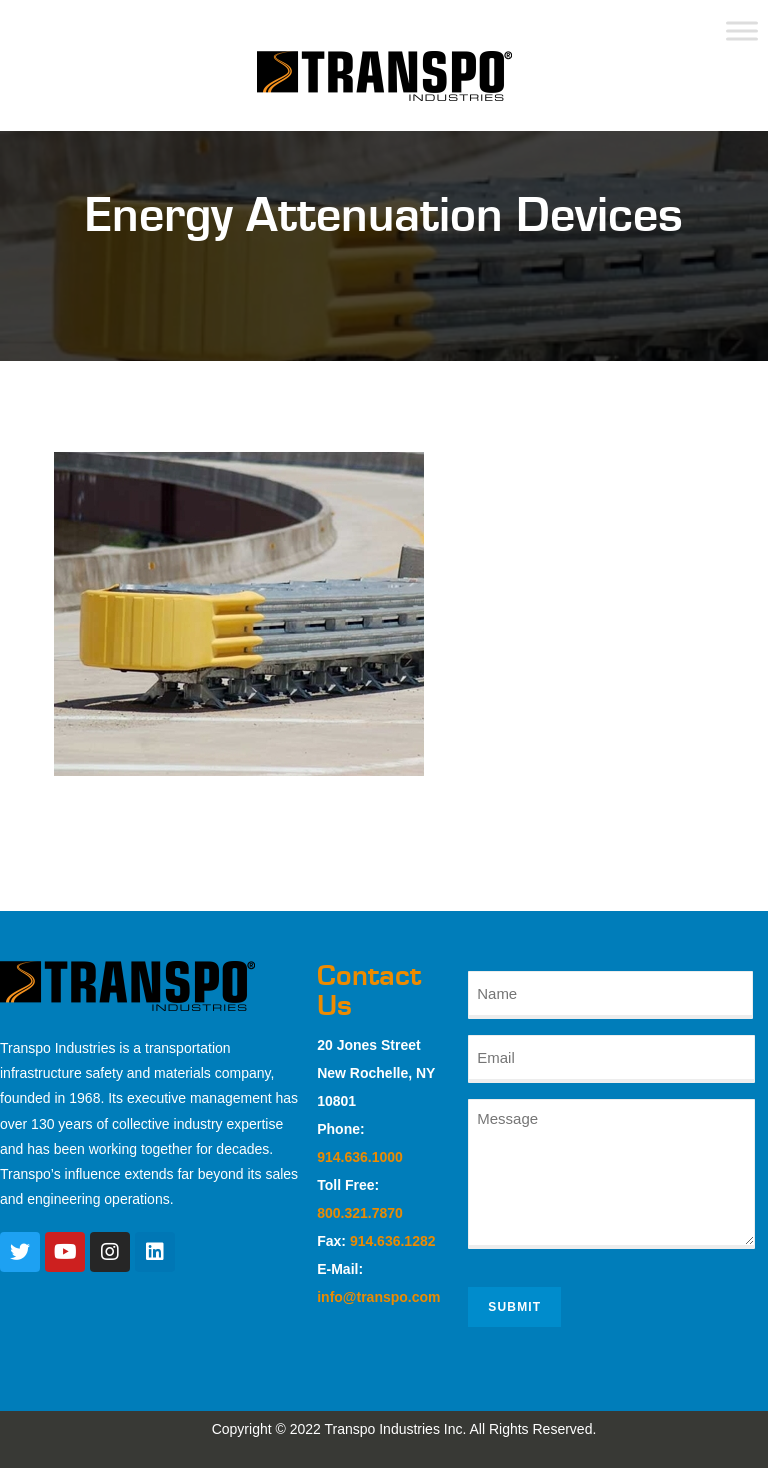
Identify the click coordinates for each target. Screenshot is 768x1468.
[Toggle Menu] (742, 30)
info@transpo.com (378, 1297)
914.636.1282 (393, 1241)
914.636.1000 (360, 1157)
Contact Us (369, 991)
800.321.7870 (360, 1213)
